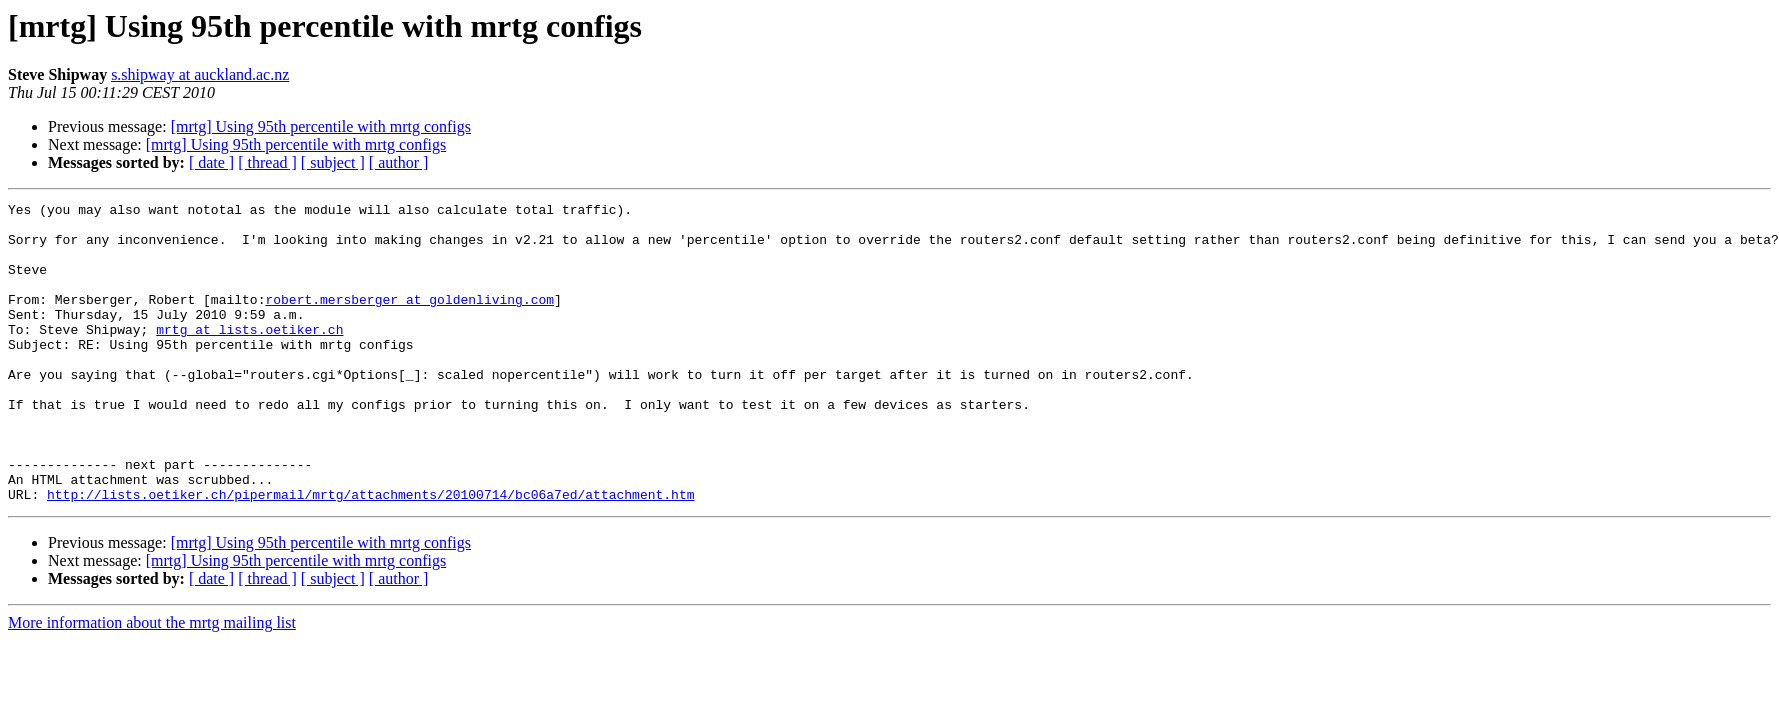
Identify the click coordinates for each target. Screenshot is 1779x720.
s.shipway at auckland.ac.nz (200, 74)
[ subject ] (333, 162)
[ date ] (211, 162)
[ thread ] (267, 162)
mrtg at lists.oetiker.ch (249, 356)
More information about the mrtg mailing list (152, 682)
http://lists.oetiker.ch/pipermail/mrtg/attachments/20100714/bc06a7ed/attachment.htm (370, 554)
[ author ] (399, 162)
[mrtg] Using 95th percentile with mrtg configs (321, 126)
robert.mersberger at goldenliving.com (409, 320)
